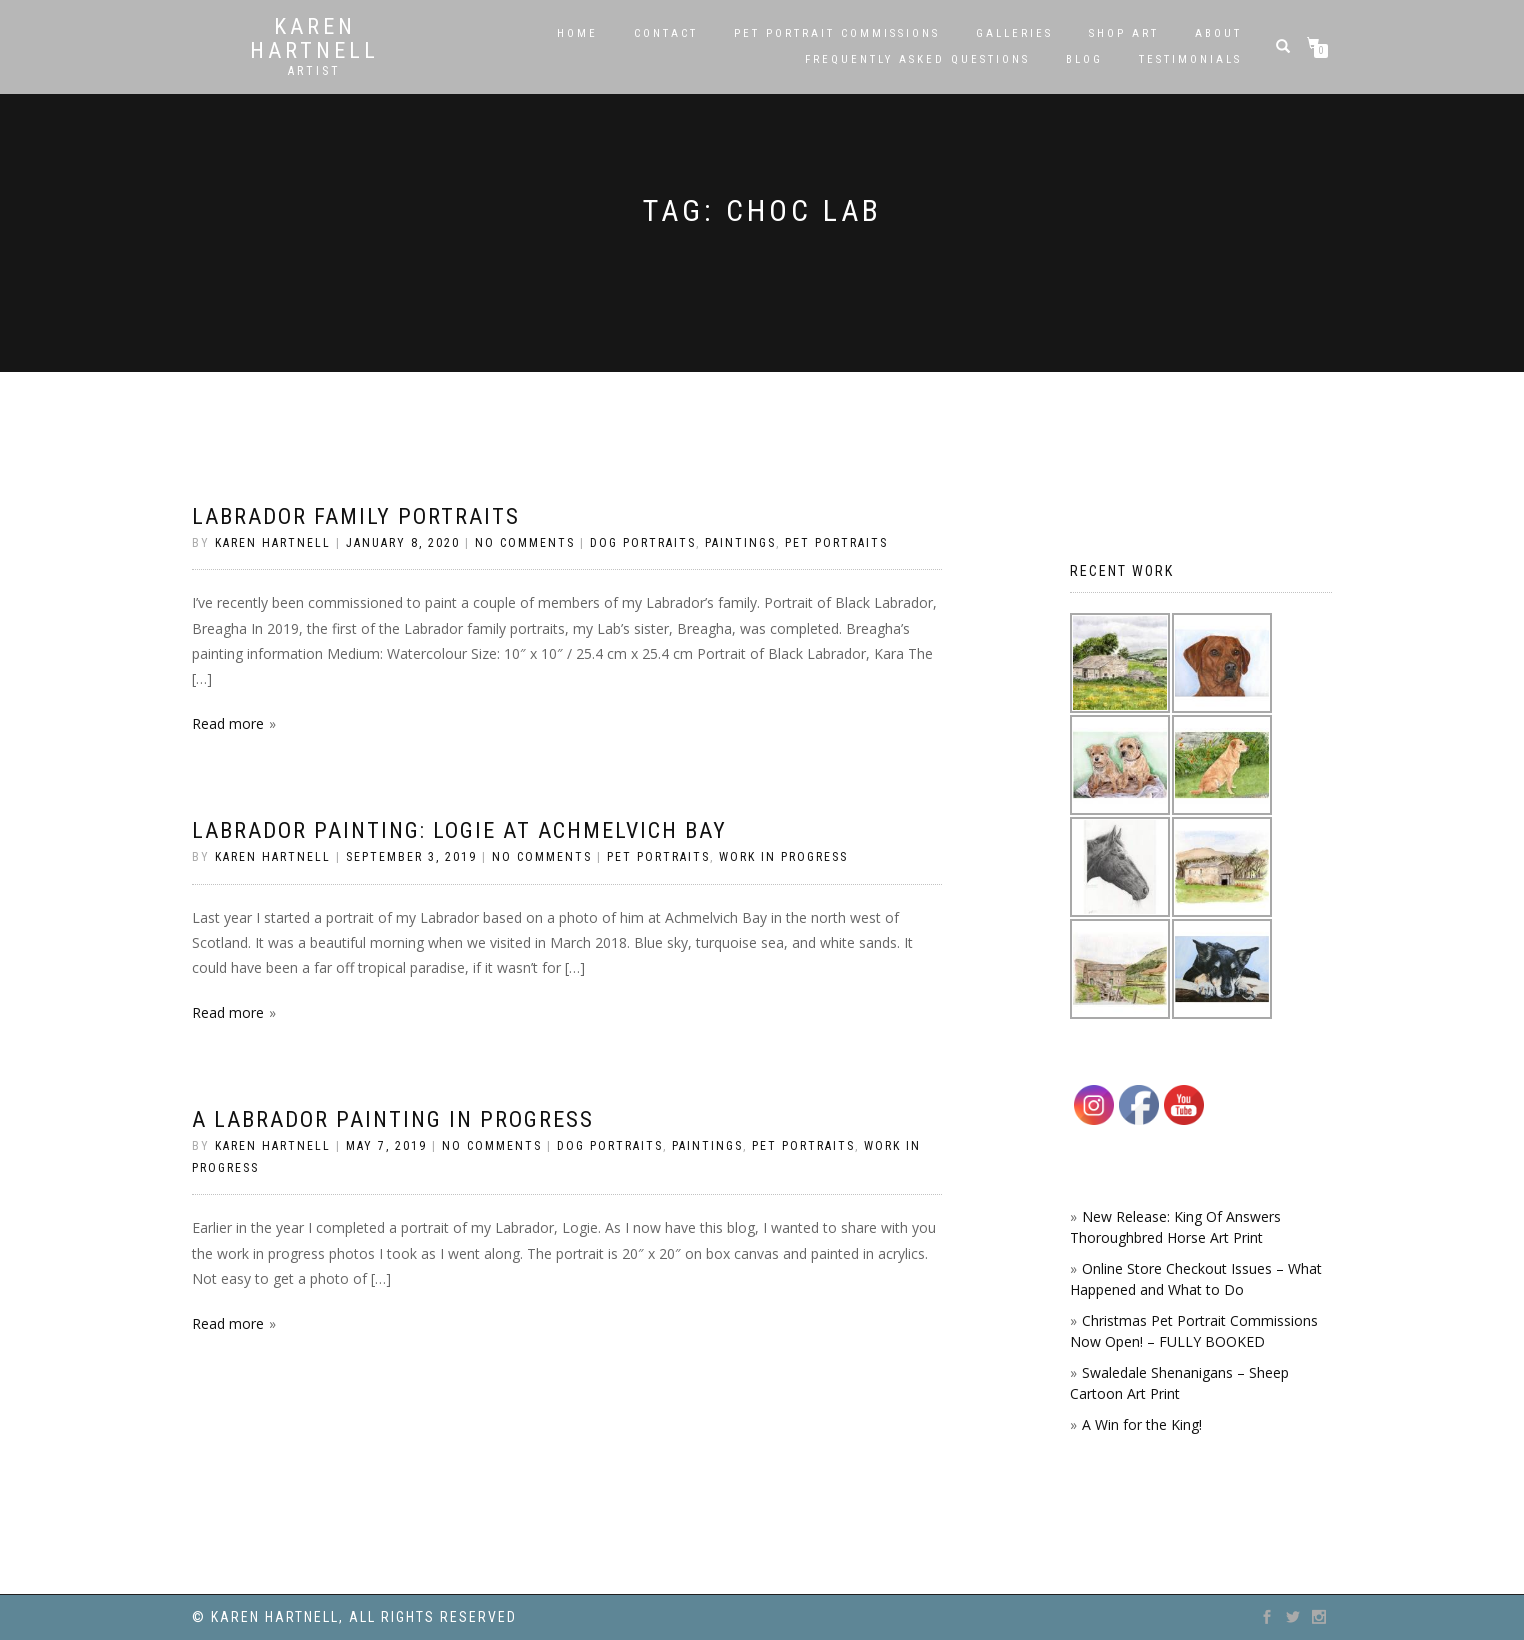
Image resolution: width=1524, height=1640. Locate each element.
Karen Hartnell (314, 39)
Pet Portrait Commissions (837, 33)
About (1218, 33)
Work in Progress (783, 857)
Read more (228, 723)
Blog (1084, 59)
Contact (666, 33)
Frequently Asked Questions (917, 59)
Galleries (1014, 33)
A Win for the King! (1142, 1424)
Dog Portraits (643, 543)
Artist (314, 71)
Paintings (740, 543)
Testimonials (1190, 59)
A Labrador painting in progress (393, 1119)
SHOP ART (1124, 33)
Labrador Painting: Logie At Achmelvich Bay (459, 830)
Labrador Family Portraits (356, 516)
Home (577, 33)
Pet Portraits (836, 543)
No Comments (525, 543)
